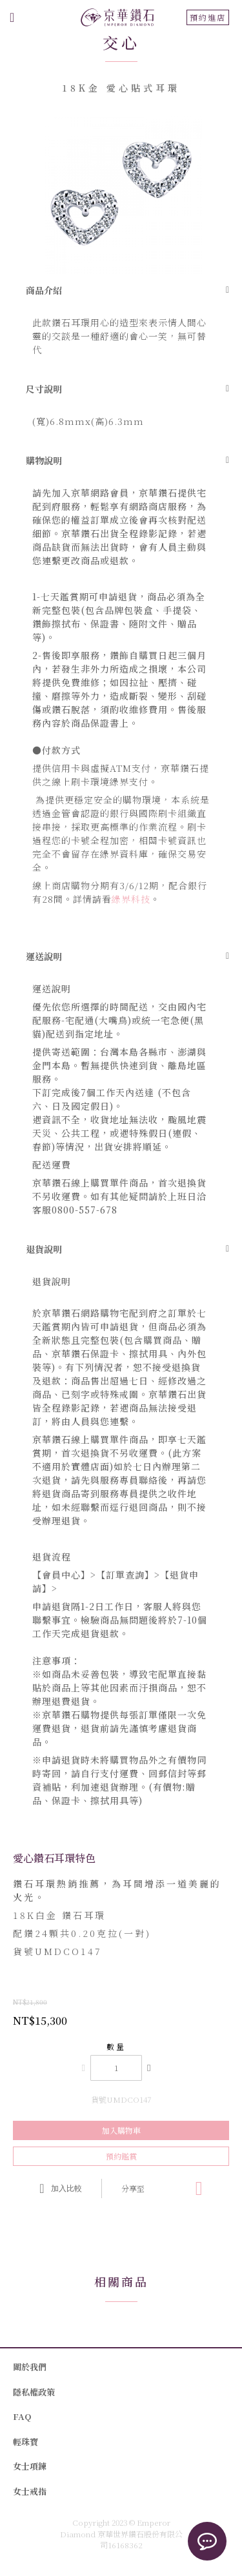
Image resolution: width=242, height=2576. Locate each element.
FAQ (22, 2416)
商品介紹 (44, 290)
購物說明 (44, 460)
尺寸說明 (44, 388)
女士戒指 (29, 2491)
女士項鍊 (29, 2466)
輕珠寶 (25, 2441)
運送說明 (44, 956)
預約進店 (208, 17)
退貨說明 (44, 1249)
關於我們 (29, 2367)
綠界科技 (131, 898)
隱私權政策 (34, 2392)
